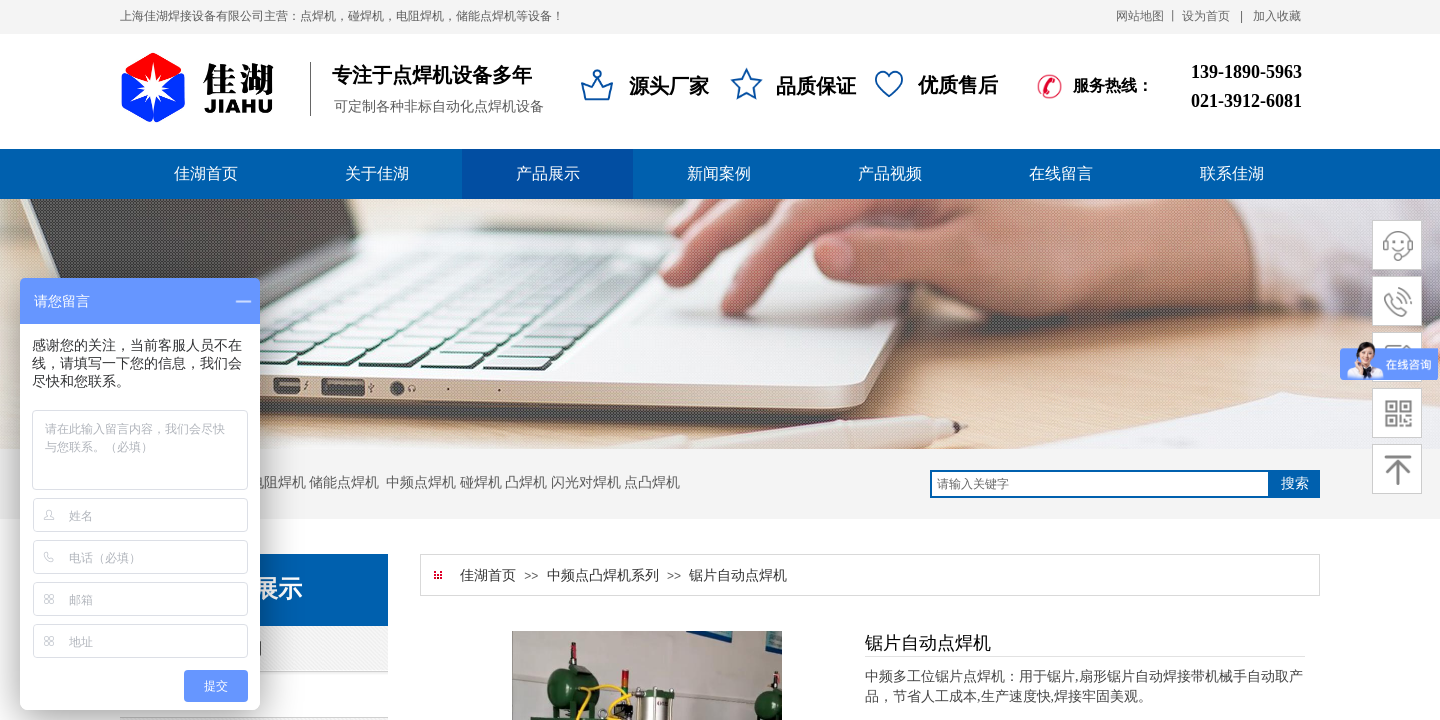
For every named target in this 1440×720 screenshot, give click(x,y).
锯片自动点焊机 (738, 575)
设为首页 (1206, 16)
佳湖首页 (488, 575)
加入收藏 (1277, 16)
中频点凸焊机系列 (603, 575)
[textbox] (1100, 484)
